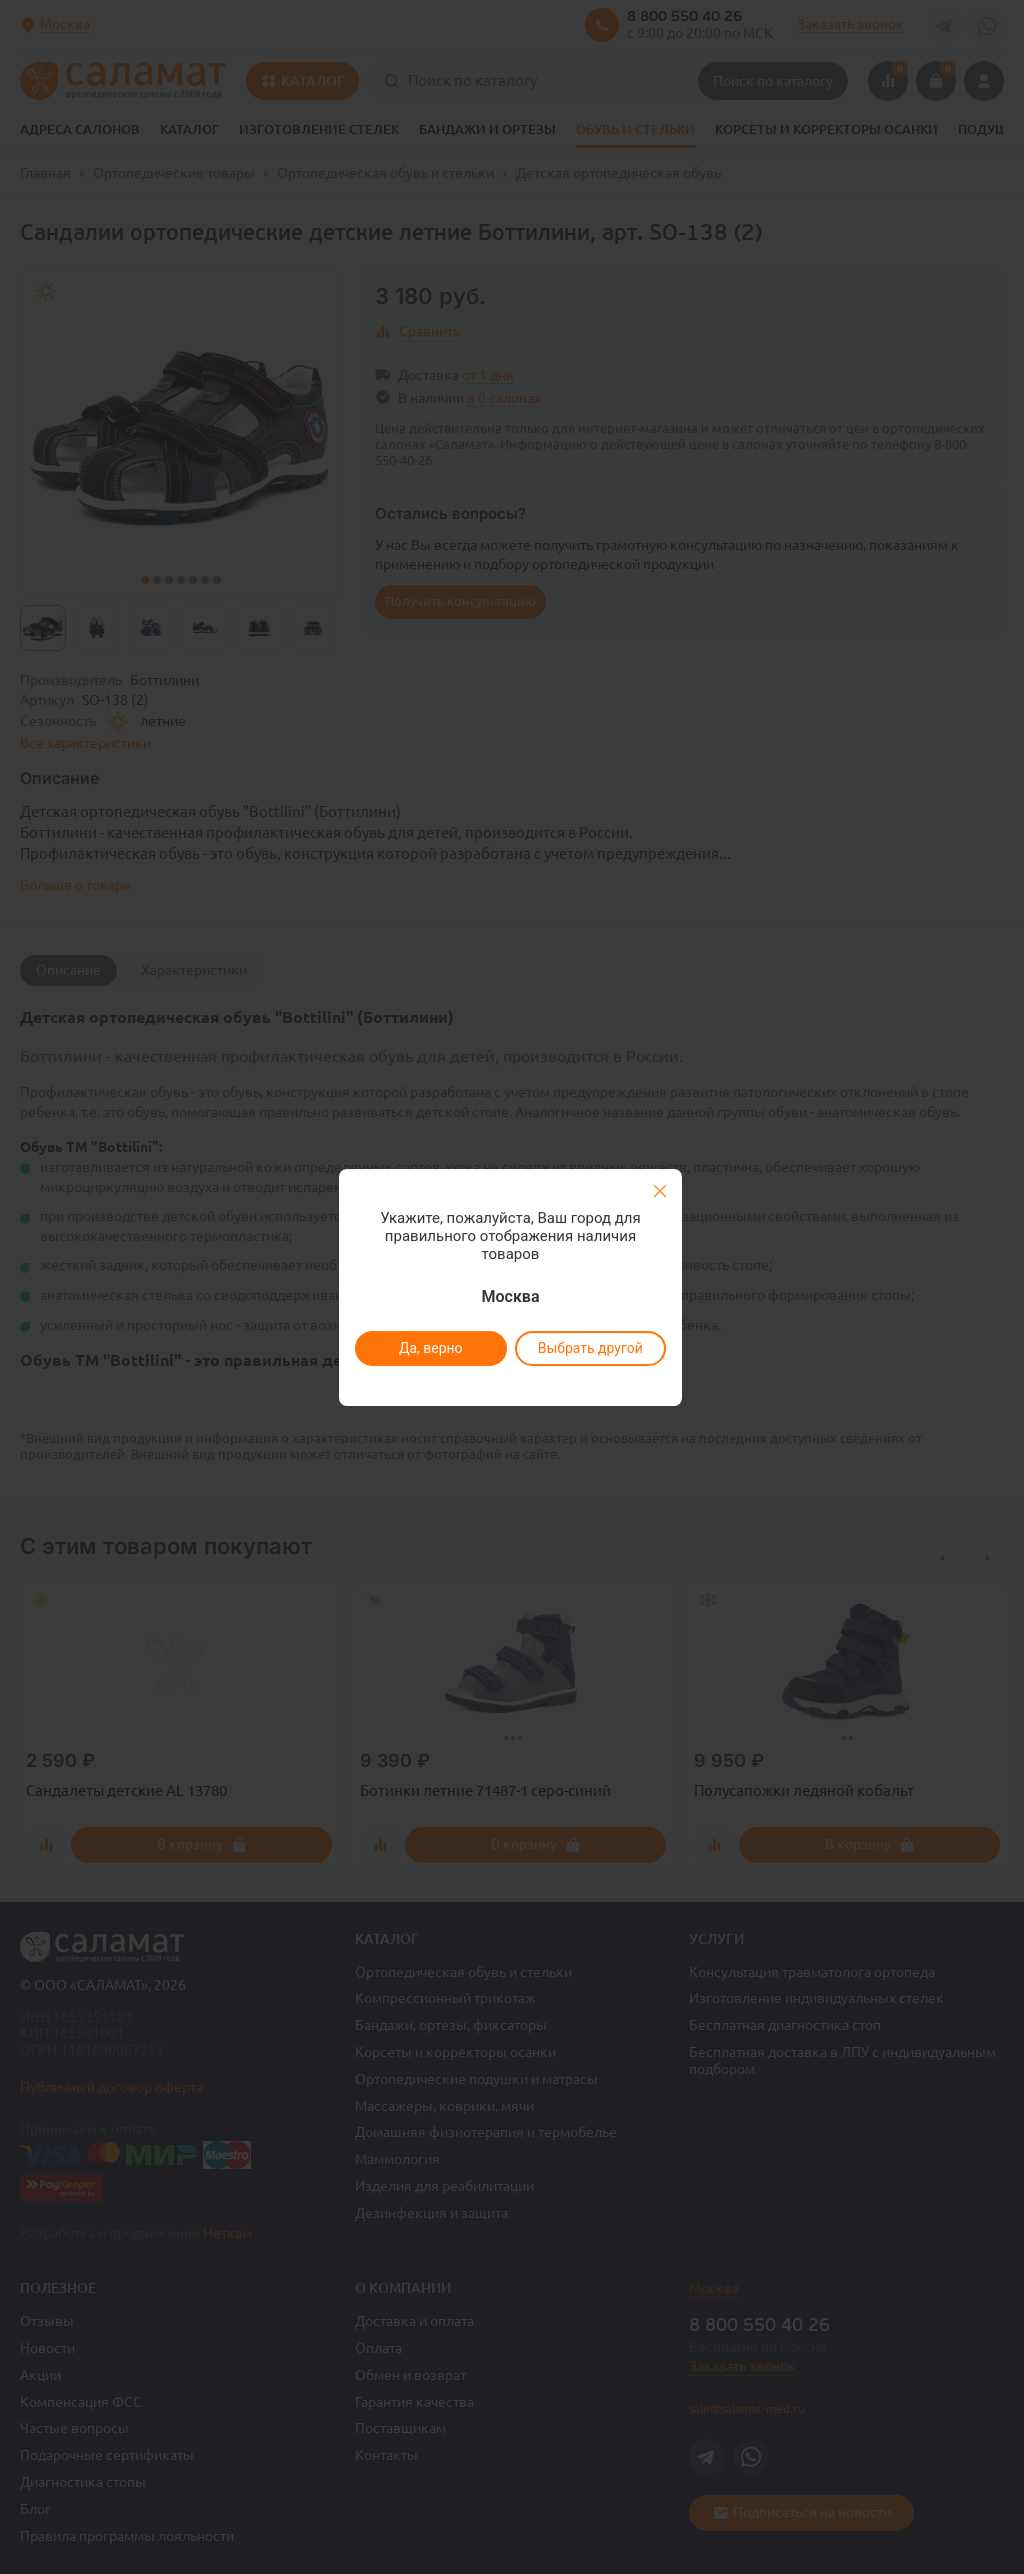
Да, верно (430, 1348)
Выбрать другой (589, 1348)
